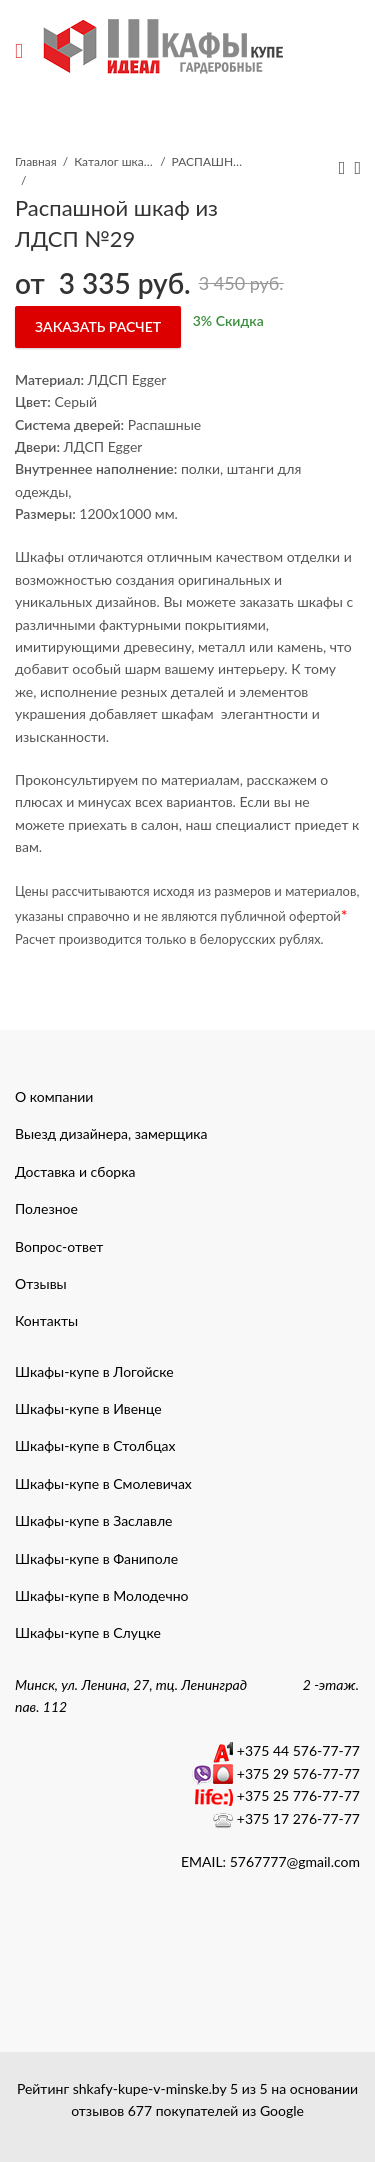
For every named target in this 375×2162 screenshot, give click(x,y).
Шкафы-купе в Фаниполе (96, 1558)
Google (282, 2110)
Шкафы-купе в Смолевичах (103, 1483)
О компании (54, 1096)
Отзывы (41, 1283)
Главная (36, 161)
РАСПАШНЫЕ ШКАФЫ (212, 161)
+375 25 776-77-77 (298, 1795)
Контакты (46, 1320)
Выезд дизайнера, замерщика (111, 1133)
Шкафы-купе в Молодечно (102, 1595)
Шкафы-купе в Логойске (94, 1371)
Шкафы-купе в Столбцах (95, 1445)
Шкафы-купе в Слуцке (88, 1632)
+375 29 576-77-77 (298, 1773)
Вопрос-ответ (59, 1246)
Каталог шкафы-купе (114, 161)
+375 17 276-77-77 (298, 1818)
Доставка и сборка (75, 1171)
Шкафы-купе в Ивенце (88, 1408)
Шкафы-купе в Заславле (93, 1520)
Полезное (46, 1208)
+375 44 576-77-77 (298, 1750)
